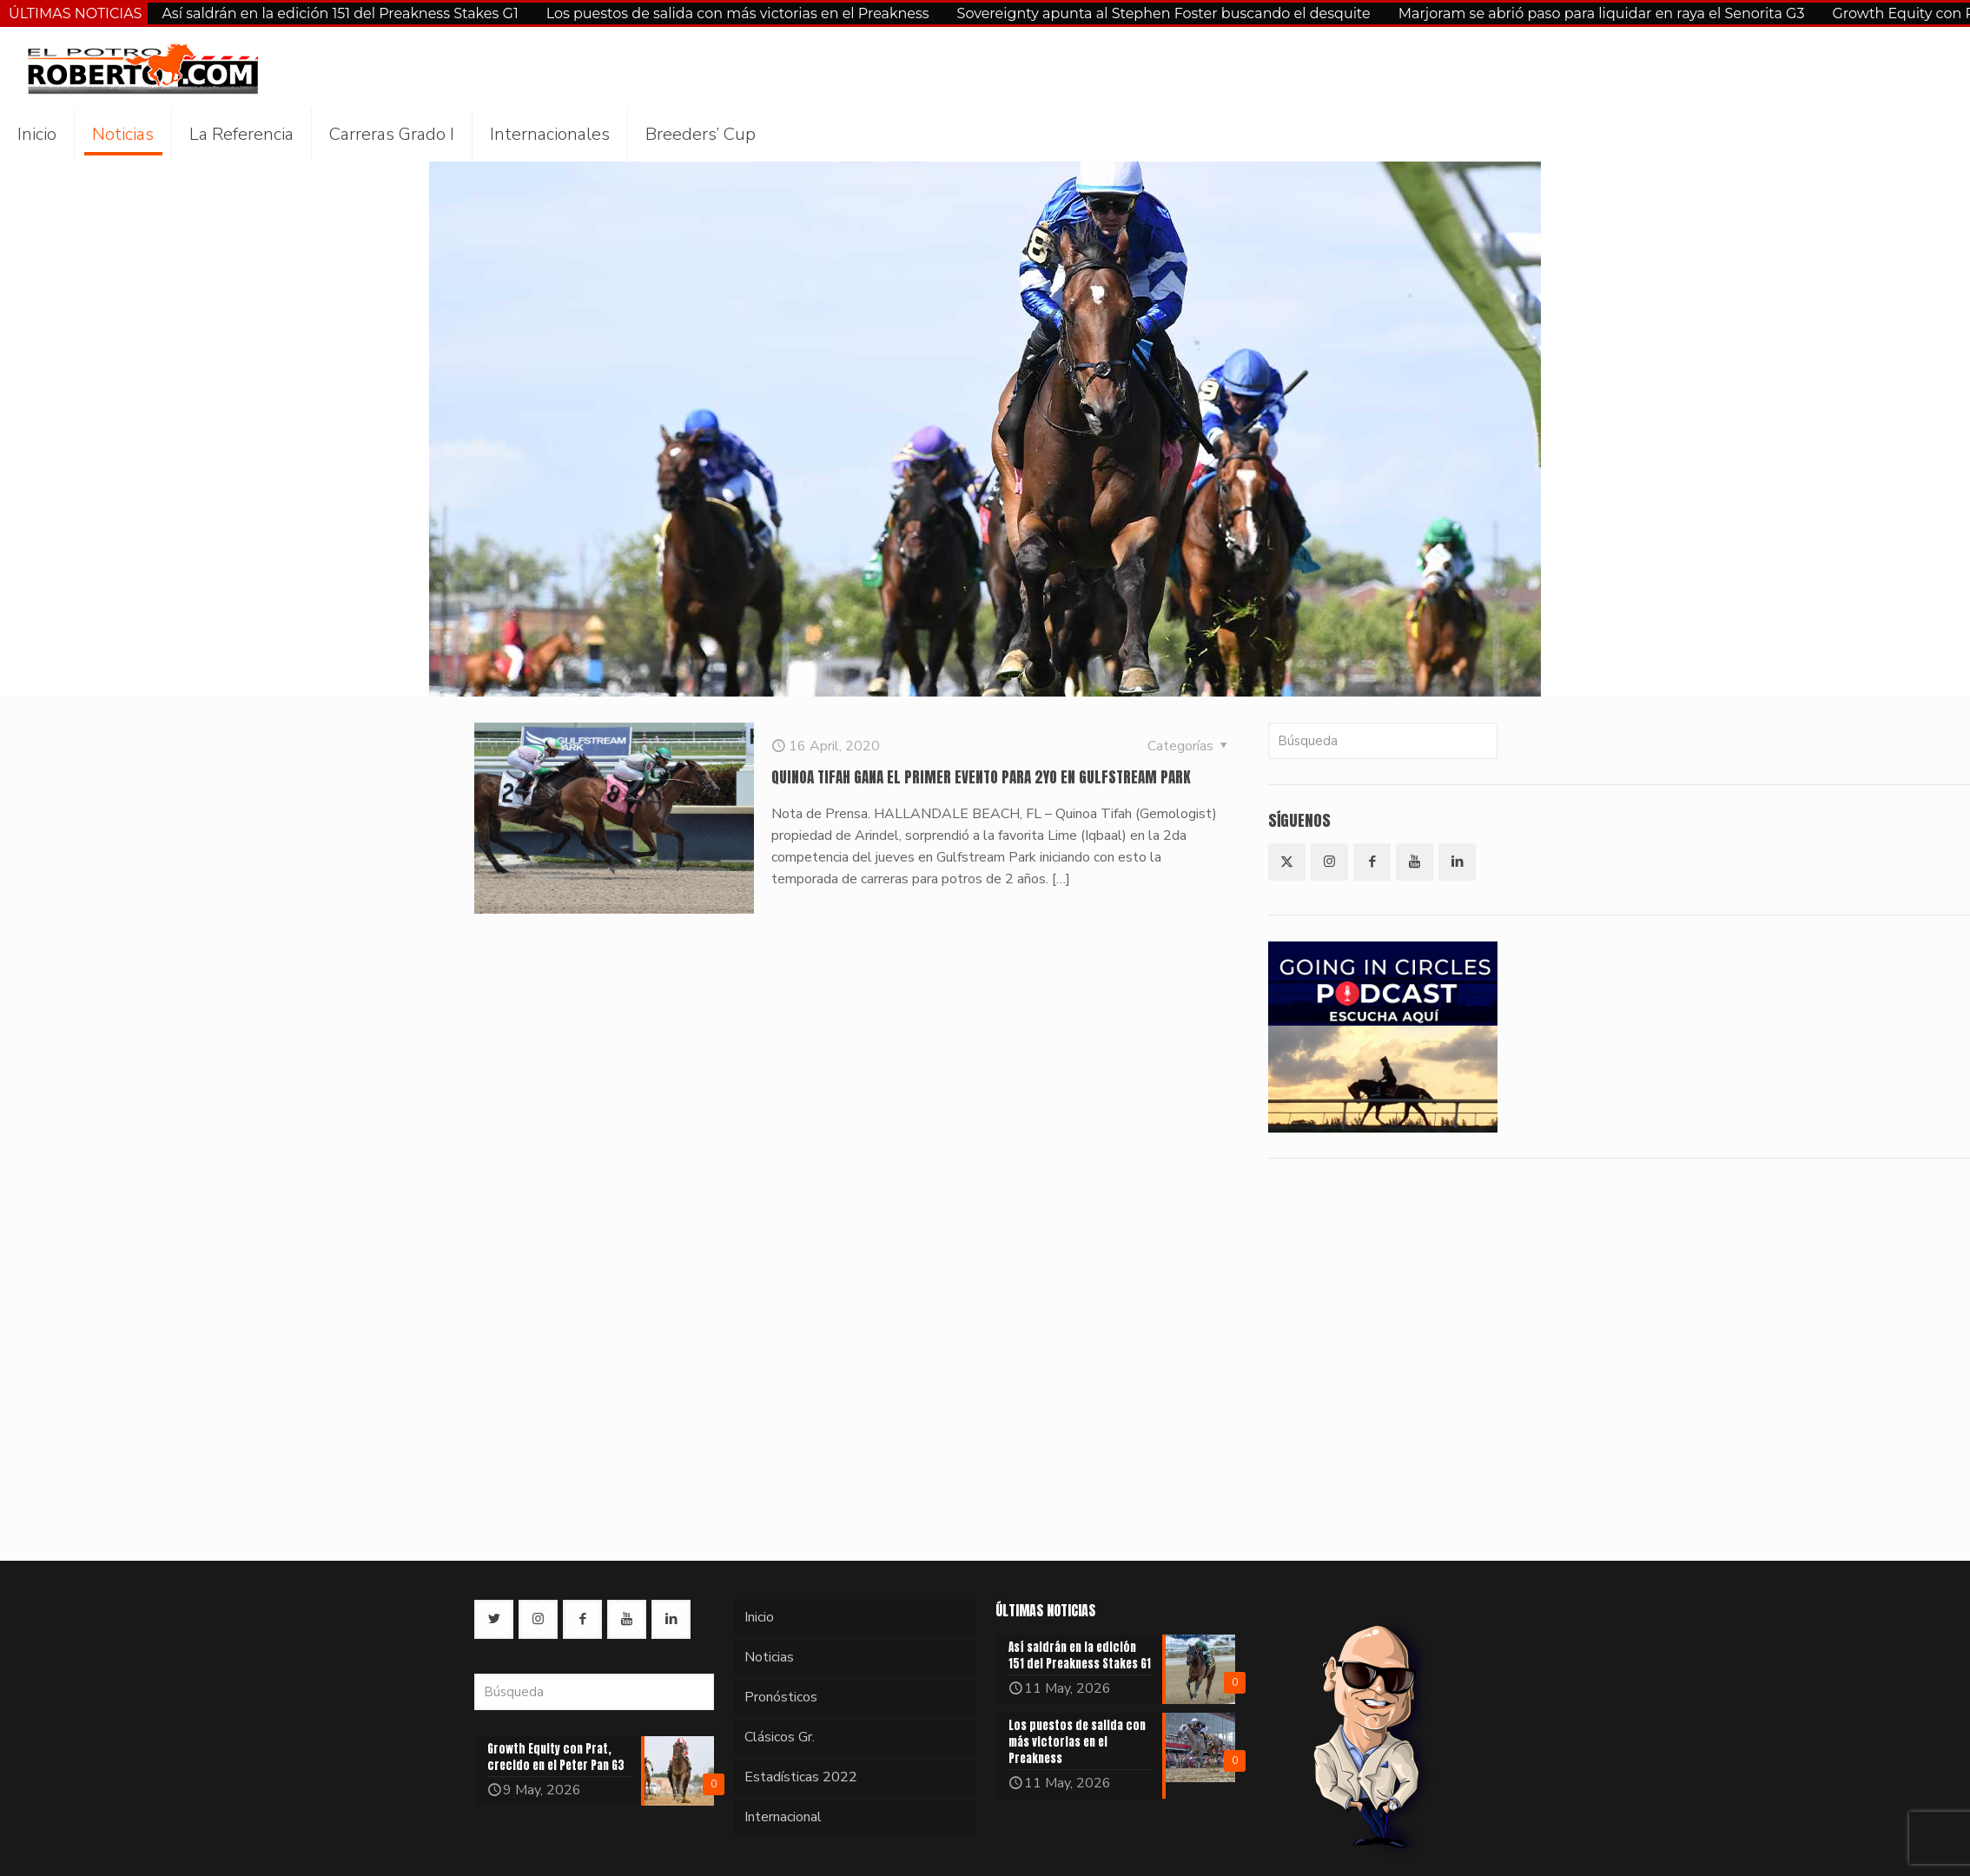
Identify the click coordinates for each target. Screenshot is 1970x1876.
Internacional (783, 1816)
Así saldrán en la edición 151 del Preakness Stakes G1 (340, 13)
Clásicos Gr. (779, 1737)
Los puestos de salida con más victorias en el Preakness (737, 13)
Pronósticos (780, 1697)
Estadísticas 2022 (800, 1777)
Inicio (759, 1617)
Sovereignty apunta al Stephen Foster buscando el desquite (1164, 13)
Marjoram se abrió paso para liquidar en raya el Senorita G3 (1601, 13)
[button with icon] (1287, 862)
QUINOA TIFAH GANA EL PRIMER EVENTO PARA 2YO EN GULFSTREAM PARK (981, 777)
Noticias (769, 1657)
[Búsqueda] (1382, 741)
